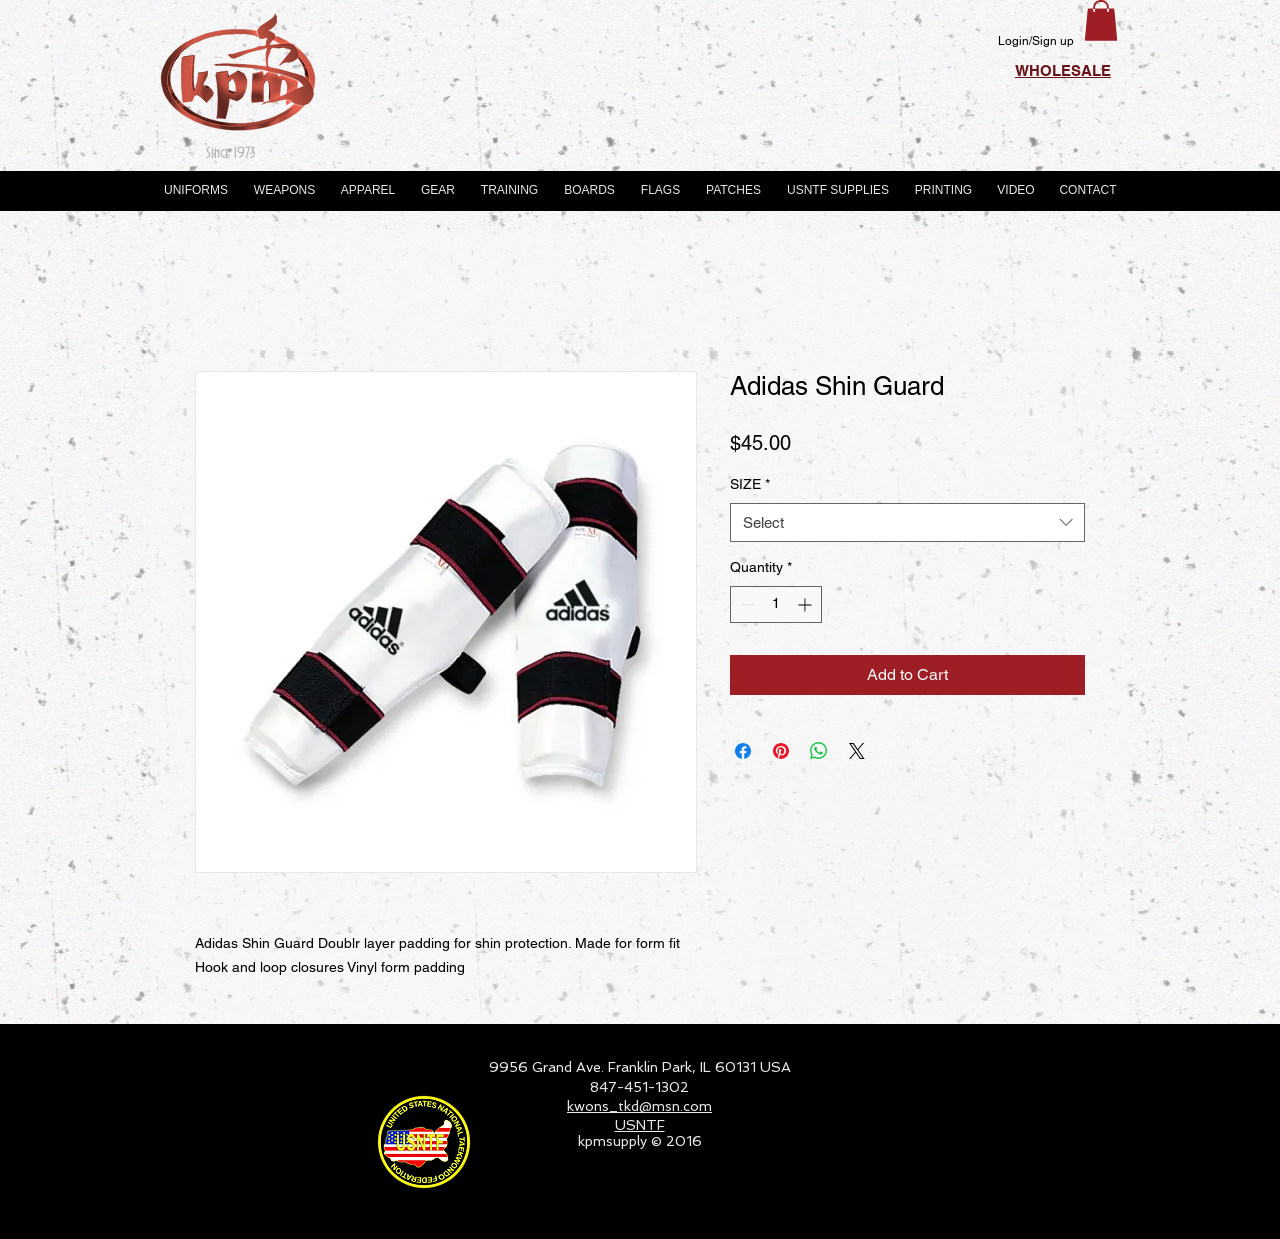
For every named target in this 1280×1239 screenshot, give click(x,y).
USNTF (640, 1125)
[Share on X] (857, 751)
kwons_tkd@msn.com (639, 1106)
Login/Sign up (1036, 41)
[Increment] (806, 604)
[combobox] (907, 522)
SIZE (750, 484)
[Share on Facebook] (743, 751)
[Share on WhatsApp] (819, 751)
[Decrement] (745, 604)
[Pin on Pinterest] (781, 751)
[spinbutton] (776, 604)
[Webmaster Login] (1055, 1215)
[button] (1101, 20)
